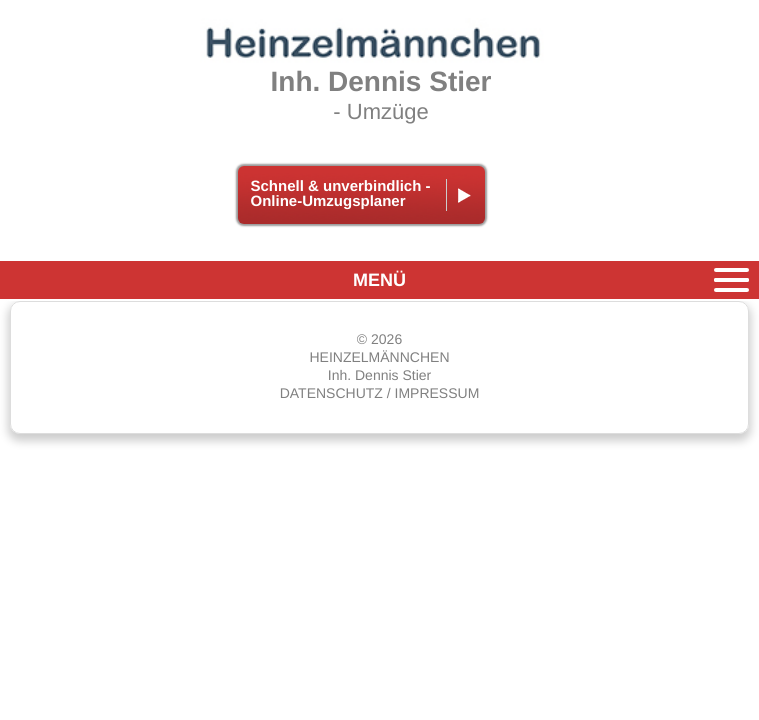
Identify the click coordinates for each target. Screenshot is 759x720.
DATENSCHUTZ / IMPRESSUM (380, 393)
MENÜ (379, 280)
